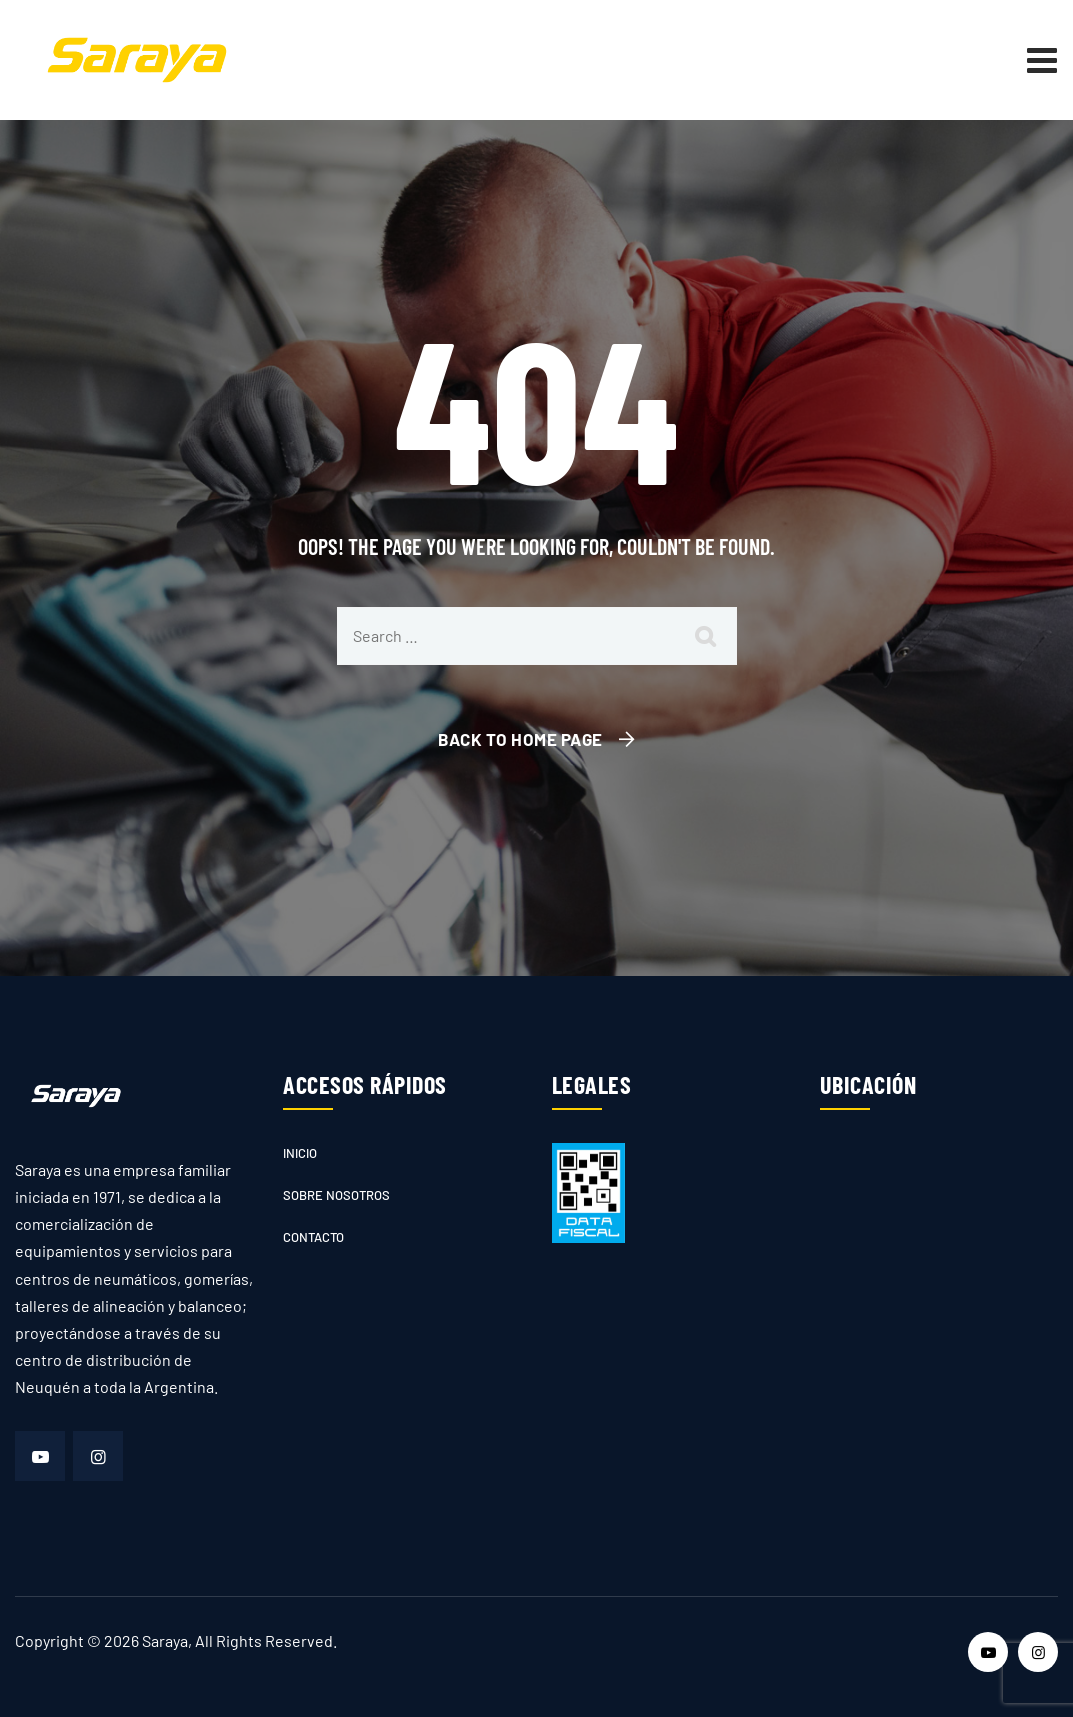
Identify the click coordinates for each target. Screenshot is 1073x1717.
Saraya (165, 1640)
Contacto (313, 1237)
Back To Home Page (520, 739)
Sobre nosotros (336, 1195)
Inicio (300, 1153)
